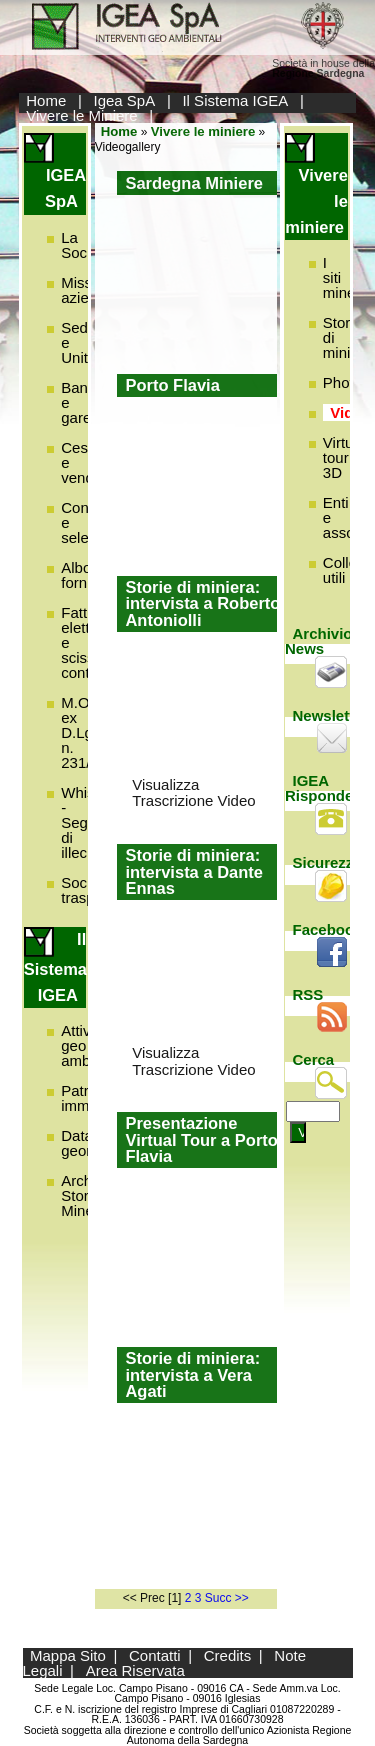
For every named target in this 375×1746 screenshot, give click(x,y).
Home (46, 100)
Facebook (328, 929)
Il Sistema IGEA (235, 100)
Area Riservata (135, 1670)
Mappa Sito (68, 1655)
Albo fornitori (86, 575)
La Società (86, 245)
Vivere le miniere (203, 131)
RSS (308, 994)
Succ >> (227, 1598)
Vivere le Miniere (81, 115)
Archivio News (319, 641)
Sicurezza (327, 862)
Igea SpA (125, 100)
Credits (228, 1655)
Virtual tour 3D (344, 457)
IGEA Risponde (319, 788)
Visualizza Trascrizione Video (193, 793)
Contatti (155, 1655)
